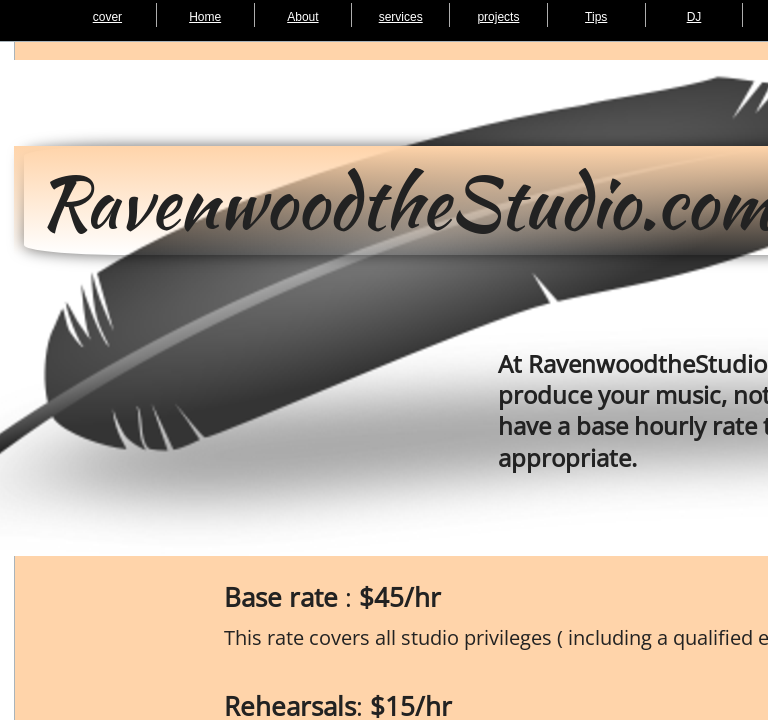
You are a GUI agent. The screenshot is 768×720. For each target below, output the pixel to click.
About (302, 17)
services (401, 17)
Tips (596, 17)
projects (498, 17)
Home (205, 17)
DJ (694, 17)
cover (107, 17)
